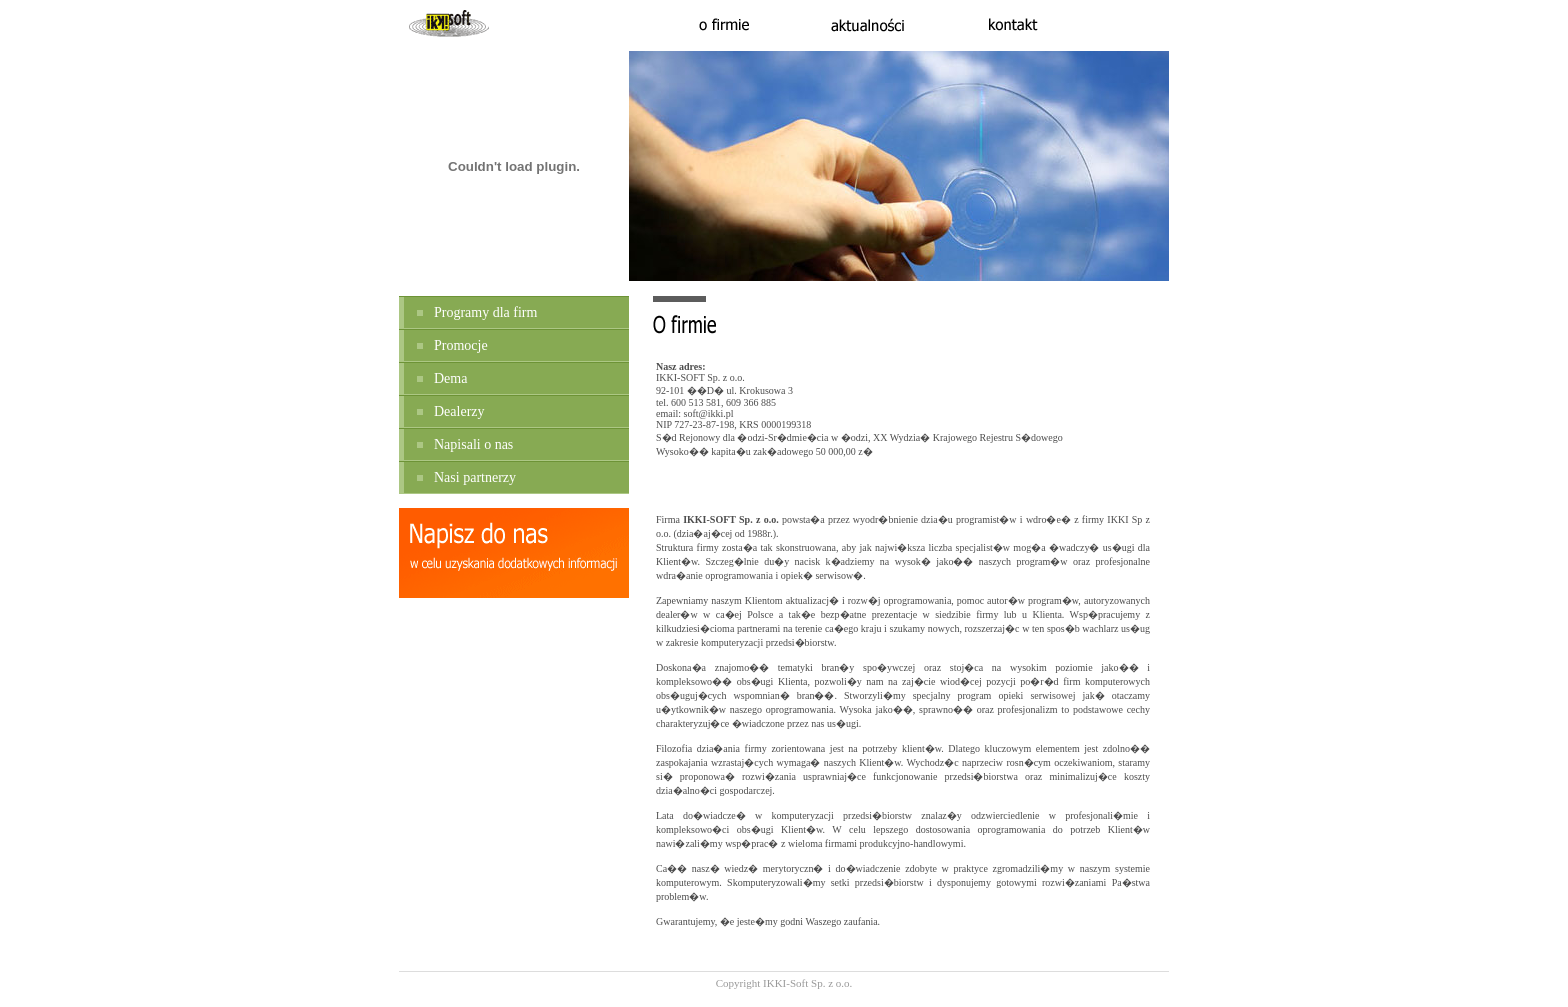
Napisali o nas (473, 444)
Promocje (461, 345)
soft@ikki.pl (709, 413)
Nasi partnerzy (475, 477)
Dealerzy (459, 411)
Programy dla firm (485, 312)
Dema (450, 378)
